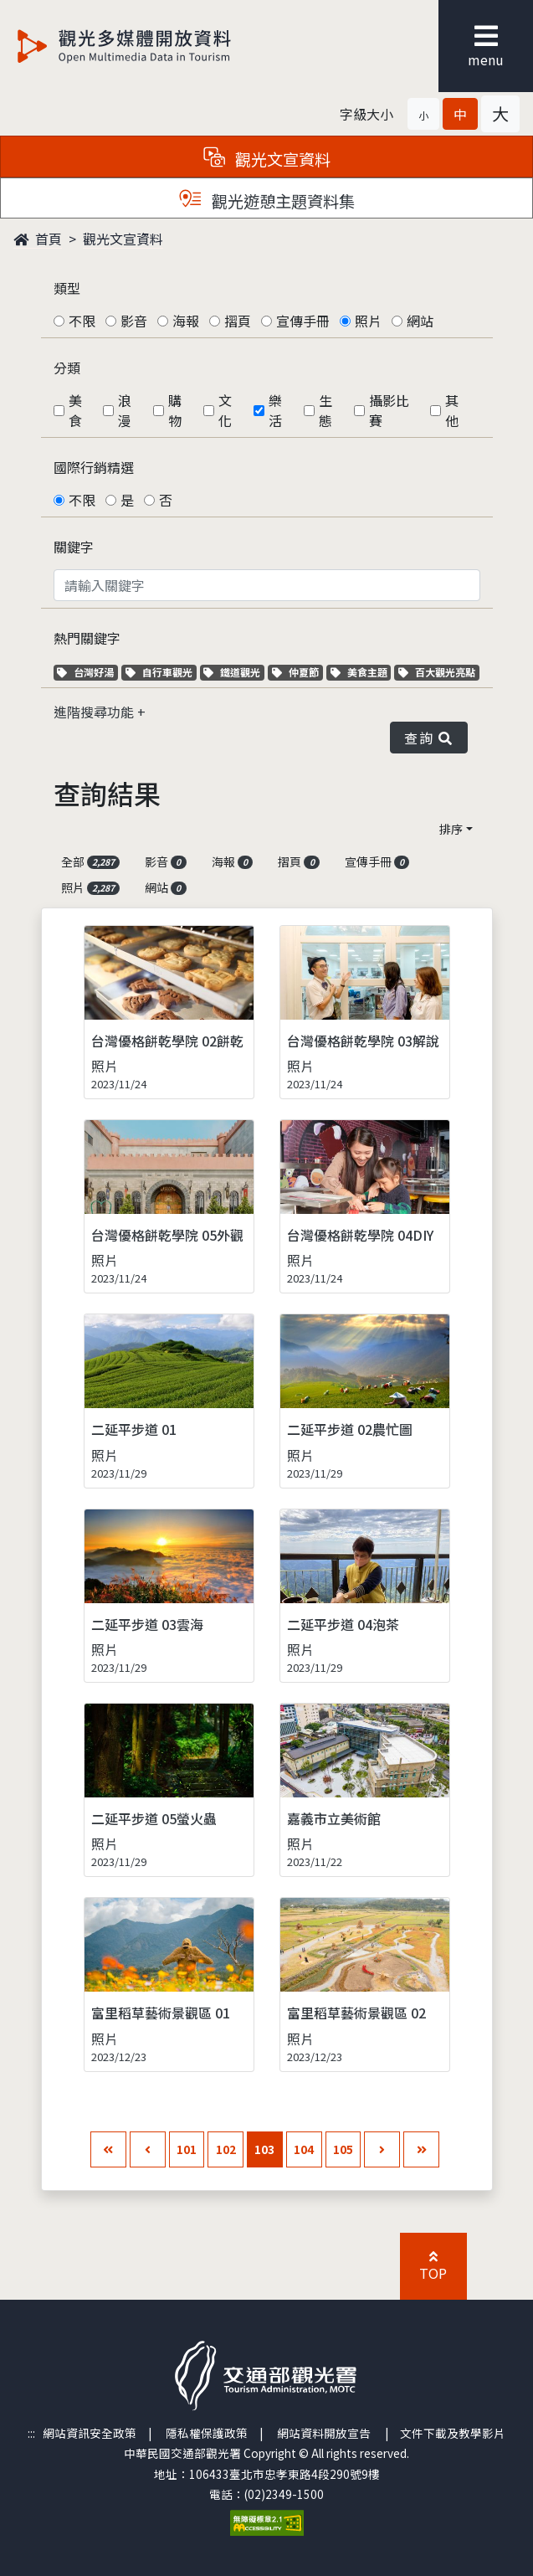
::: (31, 2432)
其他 (452, 410)
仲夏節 (297, 672)
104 (304, 2149)
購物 (175, 410)
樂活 (275, 410)
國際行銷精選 (94, 467)
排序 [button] (451, 828)
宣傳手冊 (303, 321)
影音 (133, 321)
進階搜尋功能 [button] (95, 712)
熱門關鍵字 (87, 638)
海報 (185, 321)
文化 (225, 410)
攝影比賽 (389, 410)
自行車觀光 (159, 672)
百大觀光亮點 (436, 672)
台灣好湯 (87, 672)
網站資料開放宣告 (324, 2432)
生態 (325, 410)
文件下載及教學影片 (452, 2432)
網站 (420, 321)
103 (264, 2149)
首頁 (37, 239)
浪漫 (124, 410)
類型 (67, 288)
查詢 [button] (428, 738)
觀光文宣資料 (123, 239)
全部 (90, 861)
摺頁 (237, 321)
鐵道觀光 (233, 672)
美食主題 (361, 672)
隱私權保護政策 (207, 2432)
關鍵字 (74, 547)
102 (226, 2149)
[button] (423, 114)
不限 (82, 321)
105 (343, 2149)
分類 (67, 367)
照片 (368, 321)
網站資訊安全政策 (89, 2432)
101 (187, 2149)
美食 (75, 410)
